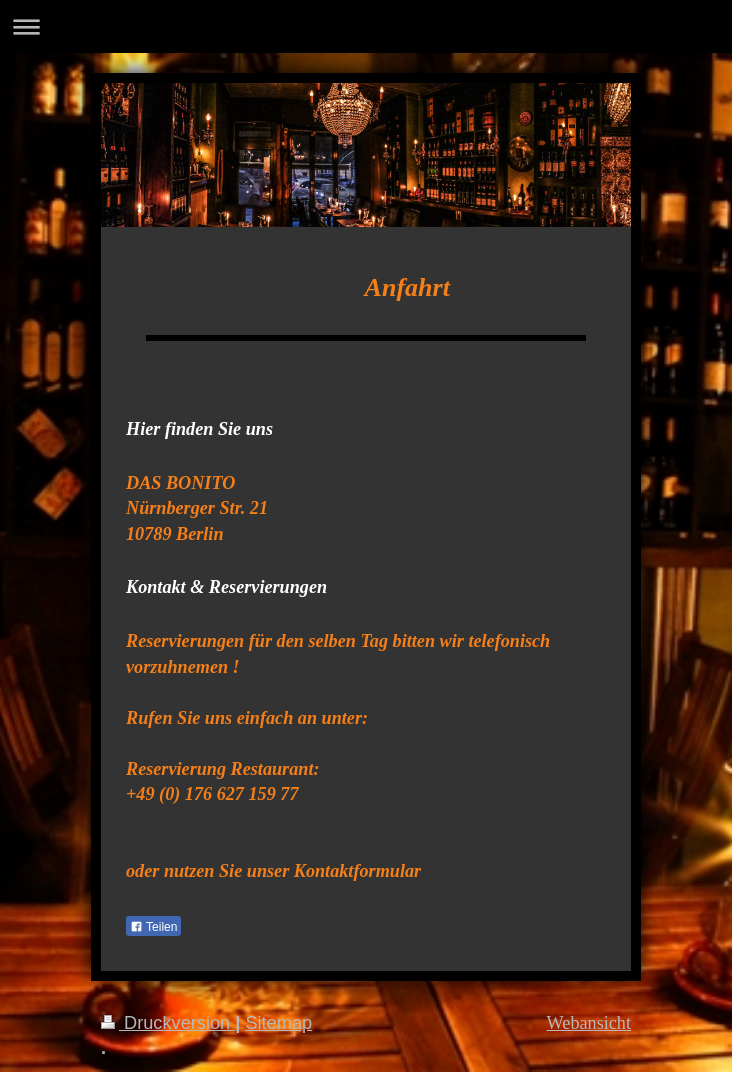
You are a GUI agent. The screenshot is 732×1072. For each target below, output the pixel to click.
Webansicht (589, 1023)
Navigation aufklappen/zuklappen (366, 26)
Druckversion (168, 1023)
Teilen (153, 927)
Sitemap (278, 1023)
